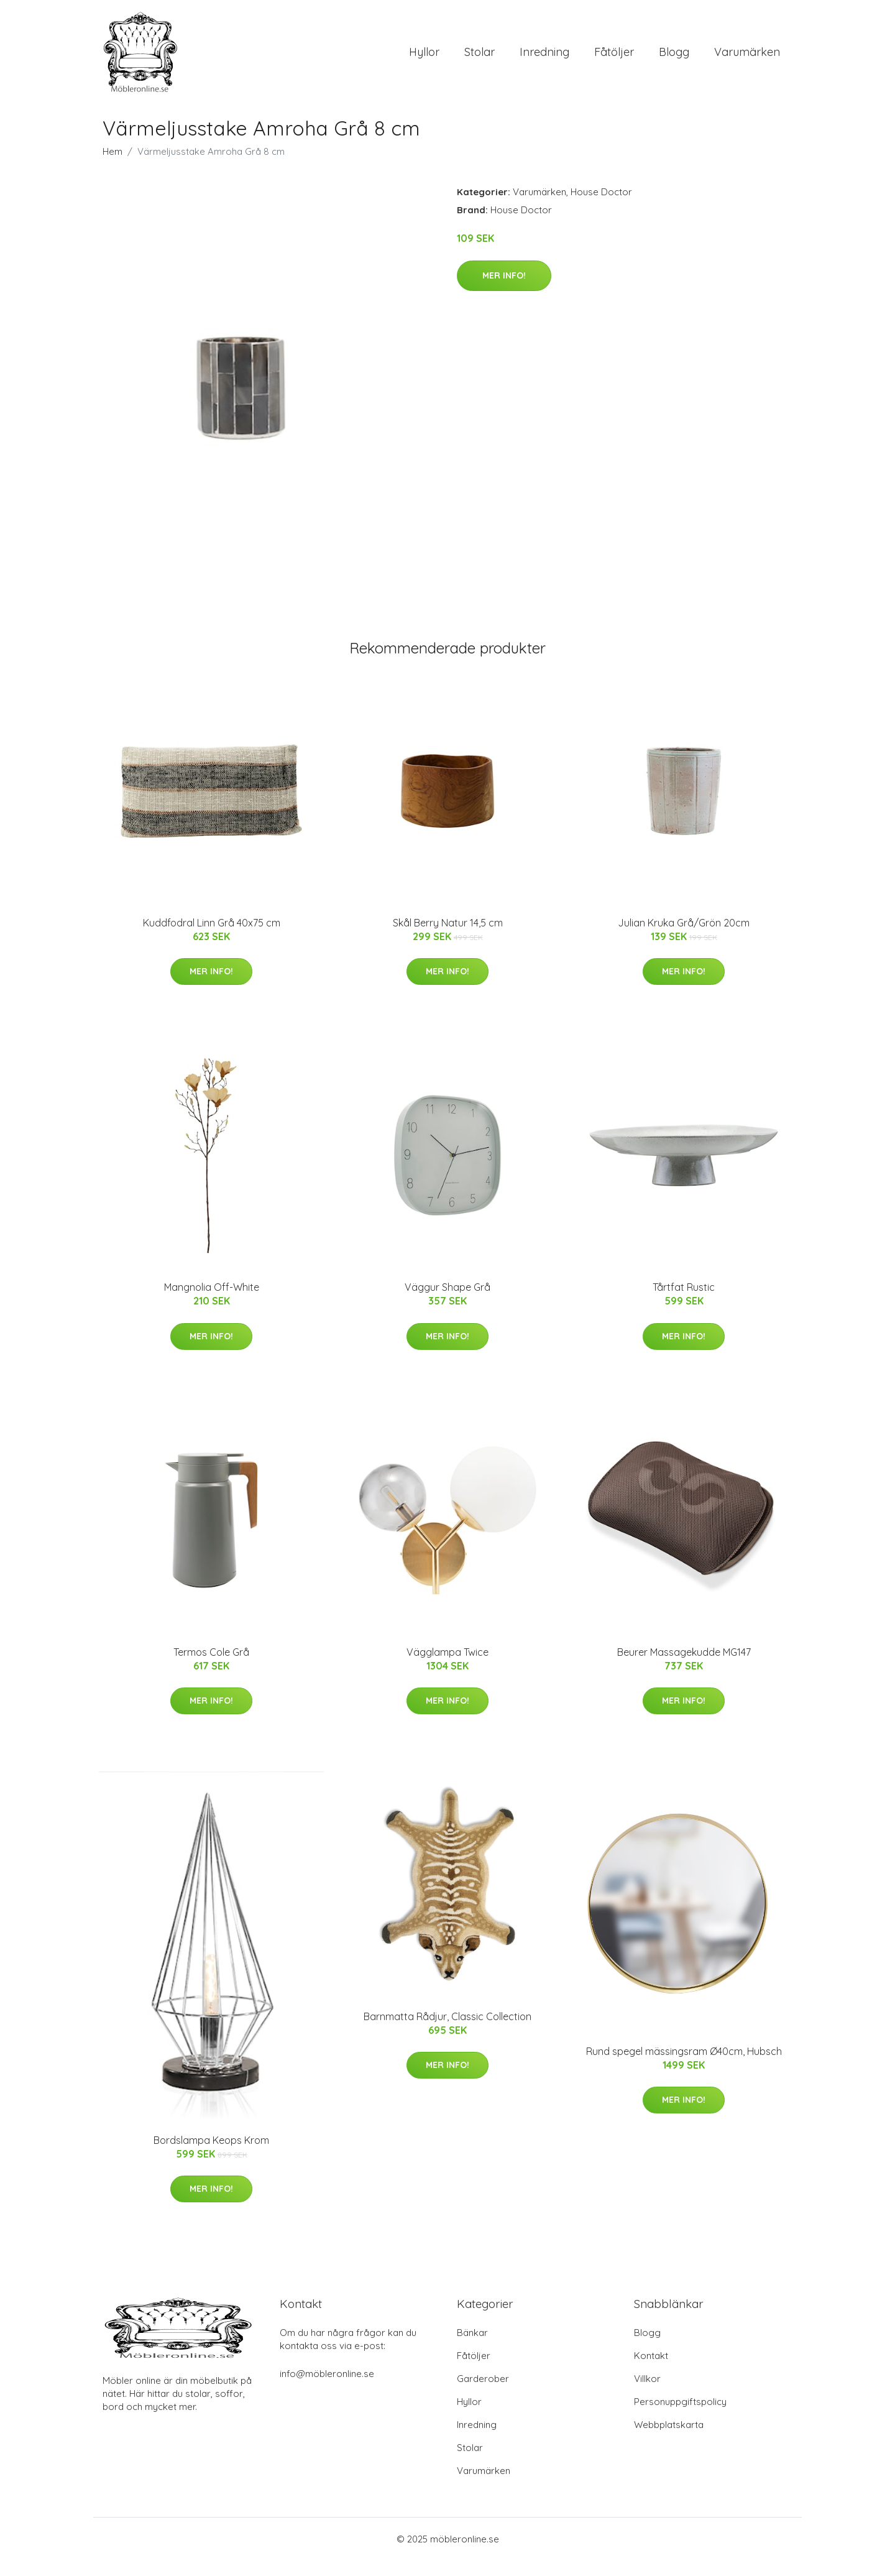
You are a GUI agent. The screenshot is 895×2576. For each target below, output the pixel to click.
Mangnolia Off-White (211, 1303)
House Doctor (601, 208)
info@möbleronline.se (327, 2389)
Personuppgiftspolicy (680, 2417)
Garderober (483, 2394)
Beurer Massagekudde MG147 (684, 1667)
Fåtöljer (614, 60)
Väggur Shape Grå (447, 1303)
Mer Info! (504, 291)
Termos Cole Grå (211, 1667)
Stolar (479, 60)
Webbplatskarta (669, 2440)
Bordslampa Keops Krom (211, 2156)
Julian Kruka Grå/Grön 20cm (684, 939)
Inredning (544, 60)
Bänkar (472, 2348)
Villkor (647, 2394)
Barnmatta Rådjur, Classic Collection (447, 2032)
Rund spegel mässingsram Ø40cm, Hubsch (684, 2067)
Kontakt (651, 2371)
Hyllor (424, 60)
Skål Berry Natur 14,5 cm (448, 939)
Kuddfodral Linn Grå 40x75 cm (211, 939)
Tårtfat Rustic (684, 1303)
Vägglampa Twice (447, 1667)
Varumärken (747, 60)
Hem (112, 167)
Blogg (674, 60)
